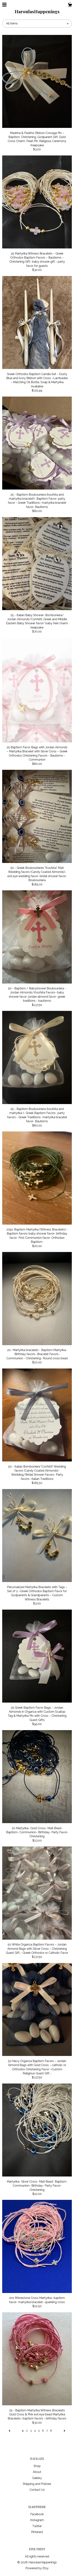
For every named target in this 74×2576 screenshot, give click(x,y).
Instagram (37, 2520)
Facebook (37, 2514)
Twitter (37, 2526)
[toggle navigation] (4, 4)
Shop (37, 2466)
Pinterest (37, 2532)
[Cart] (70, 5)
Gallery (37, 2478)
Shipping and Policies (37, 2484)
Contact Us (37, 2489)
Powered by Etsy (37, 2568)
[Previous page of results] (10, 2430)
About (37, 2472)
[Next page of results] (64, 2430)
